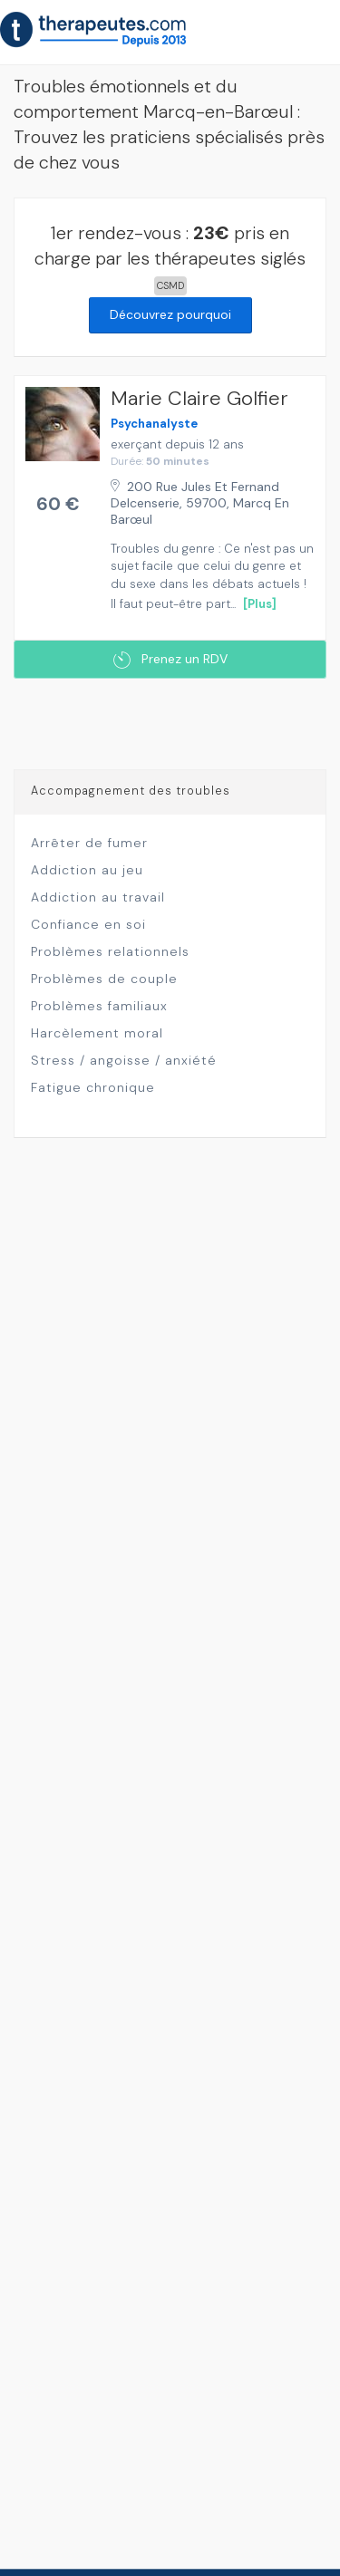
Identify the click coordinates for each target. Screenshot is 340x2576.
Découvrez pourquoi (170, 314)
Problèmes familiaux (99, 1006)
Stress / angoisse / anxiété (124, 1060)
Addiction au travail (98, 897)
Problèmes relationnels (110, 951)
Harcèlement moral (97, 1033)
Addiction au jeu (87, 870)
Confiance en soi (88, 924)
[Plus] (260, 604)
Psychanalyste (154, 423)
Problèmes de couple (104, 978)
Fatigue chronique (93, 1087)
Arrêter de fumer (89, 843)
